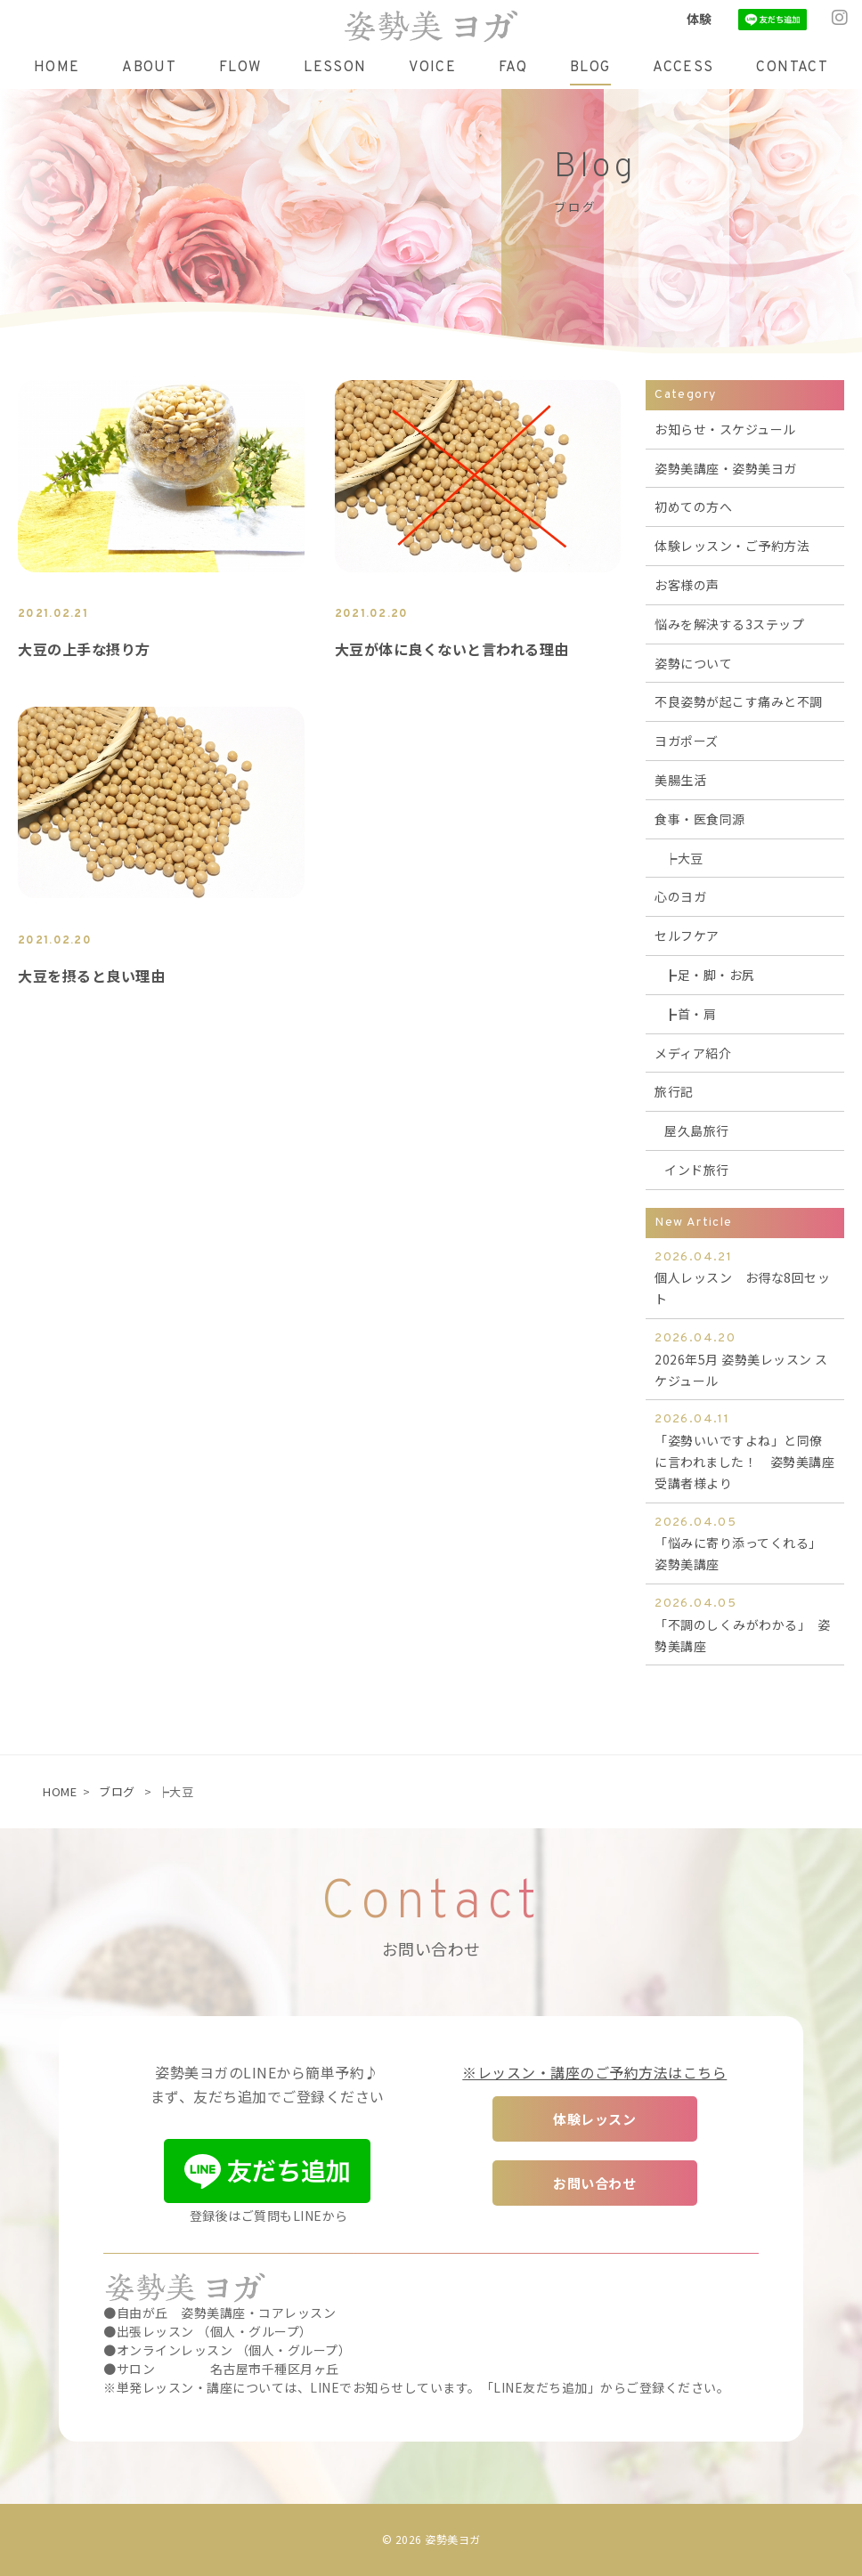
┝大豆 (683, 858)
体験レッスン (594, 2119)
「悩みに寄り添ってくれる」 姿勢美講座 (745, 1543)
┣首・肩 (690, 1014)
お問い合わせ (594, 2183)
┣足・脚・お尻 (709, 975)
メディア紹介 (693, 1053)
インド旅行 (696, 1170)
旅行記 (674, 1091)
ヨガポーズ (687, 740)
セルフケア (687, 935)
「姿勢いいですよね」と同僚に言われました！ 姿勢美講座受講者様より (745, 1450)
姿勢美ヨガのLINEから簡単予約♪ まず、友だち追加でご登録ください (267, 2084)
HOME (60, 1791)
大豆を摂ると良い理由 (91, 975)
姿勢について (693, 663)
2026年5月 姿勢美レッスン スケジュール (745, 1358)
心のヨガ (680, 896)
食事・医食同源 (700, 819)
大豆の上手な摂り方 (84, 649)
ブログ (117, 1791)
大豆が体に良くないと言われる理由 (452, 649)
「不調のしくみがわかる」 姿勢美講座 (745, 1624)
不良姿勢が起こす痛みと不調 (739, 701)
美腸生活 (680, 780)
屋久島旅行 (696, 1130)
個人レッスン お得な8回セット (745, 1277)
